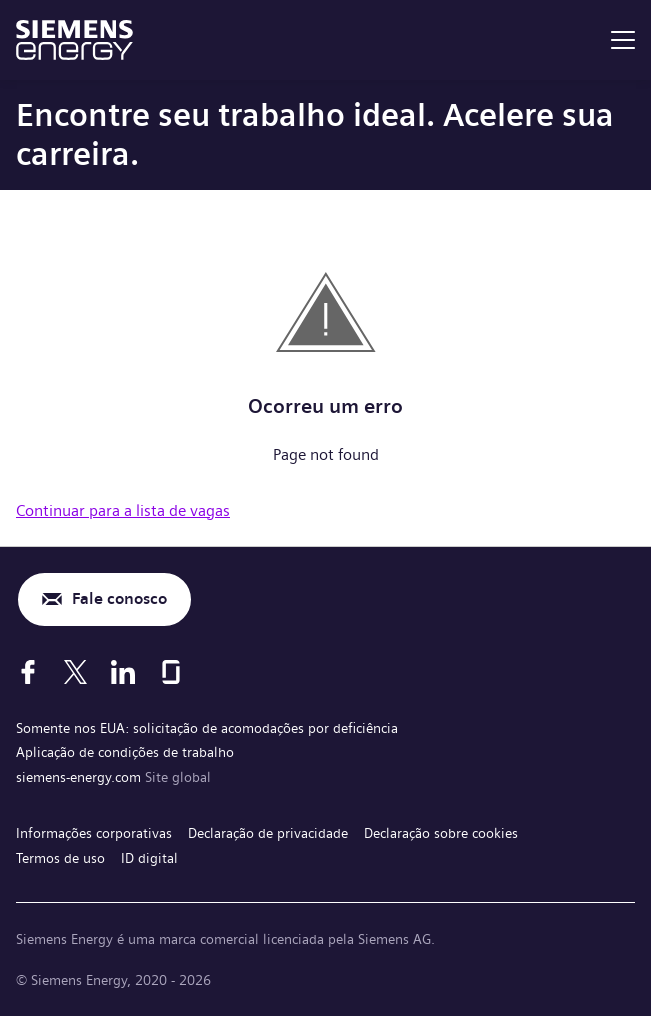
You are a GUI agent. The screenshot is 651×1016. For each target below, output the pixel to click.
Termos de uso (60, 858)
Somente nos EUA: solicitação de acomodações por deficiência (207, 728)
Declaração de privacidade (268, 833)
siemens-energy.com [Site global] (80, 777)
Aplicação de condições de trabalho (125, 752)
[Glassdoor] (171, 672)
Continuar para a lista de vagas (123, 510)
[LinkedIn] (123, 672)
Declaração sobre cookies (441, 833)
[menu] (623, 40)
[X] (75, 672)
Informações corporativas (94, 833)
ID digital (149, 858)
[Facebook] (28, 672)
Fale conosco (119, 598)
